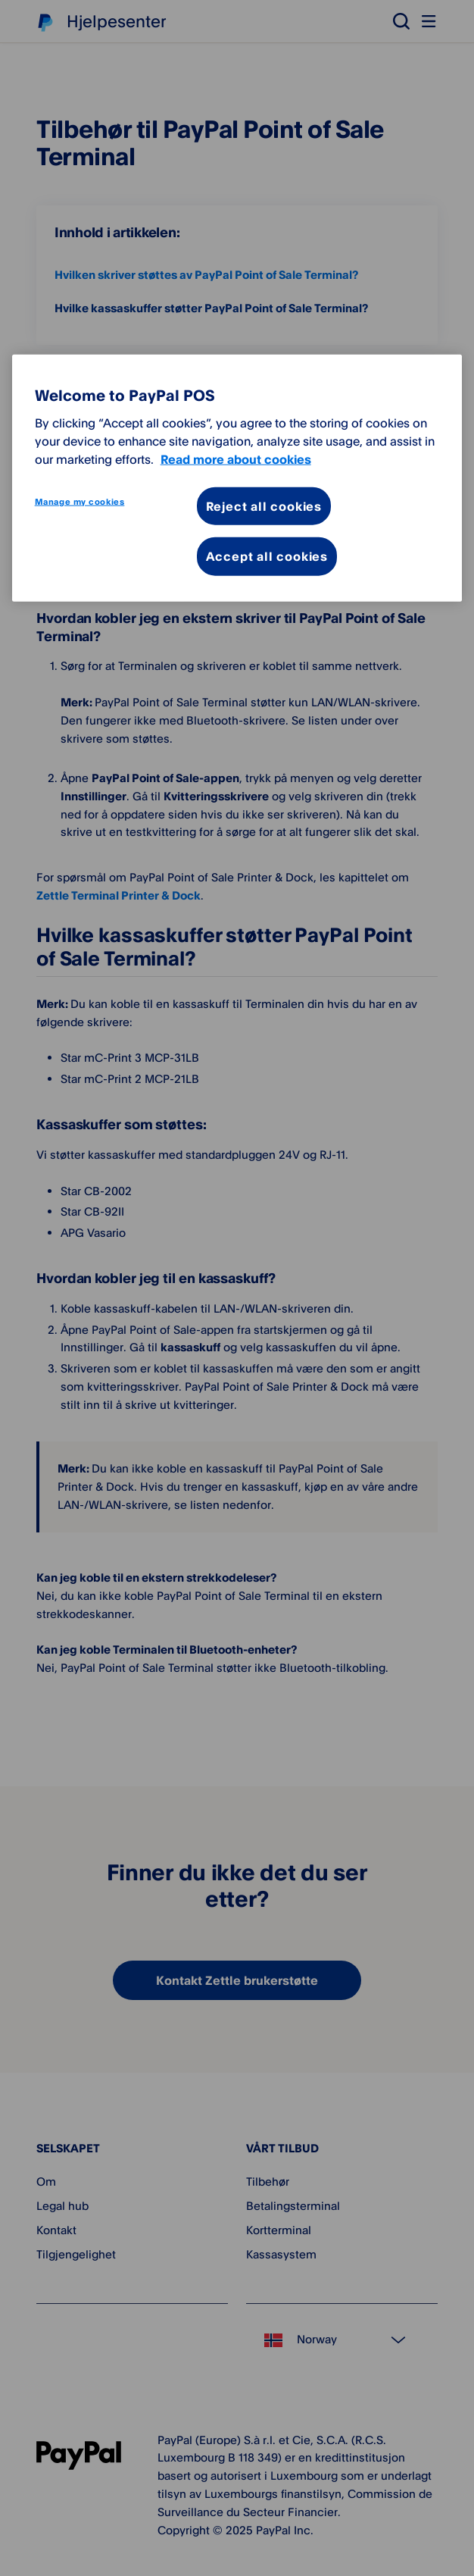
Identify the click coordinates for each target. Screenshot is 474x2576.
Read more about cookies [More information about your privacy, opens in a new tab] (236, 458)
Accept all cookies (267, 556)
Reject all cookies (264, 505)
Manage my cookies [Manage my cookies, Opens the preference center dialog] (80, 501)
